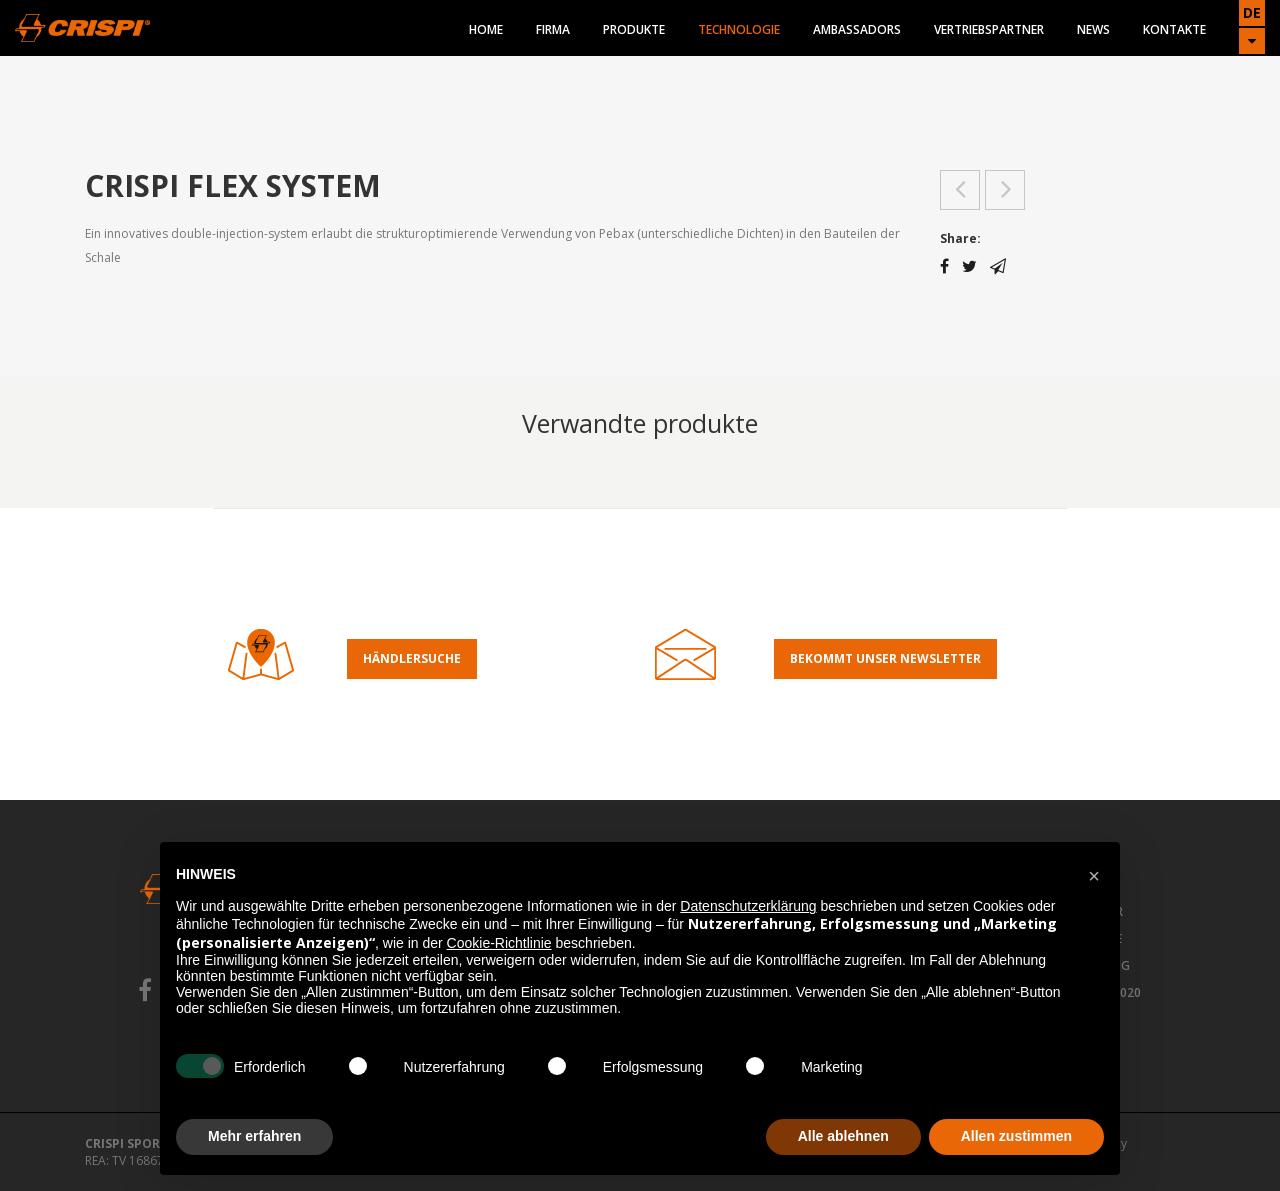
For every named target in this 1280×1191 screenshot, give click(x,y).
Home (486, 29)
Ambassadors (857, 29)
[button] (1094, 874)
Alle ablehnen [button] (843, 1136)
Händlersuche (412, 658)
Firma (553, 29)
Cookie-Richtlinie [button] (499, 943)
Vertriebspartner (989, 29)
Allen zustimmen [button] (1016, 1136)
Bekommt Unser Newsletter (885, 658)
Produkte (634, 29)
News (1093, 29)
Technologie (739, 29)
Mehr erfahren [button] (254, 1136)
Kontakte (1174, 29)
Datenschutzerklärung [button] (748, 906)
